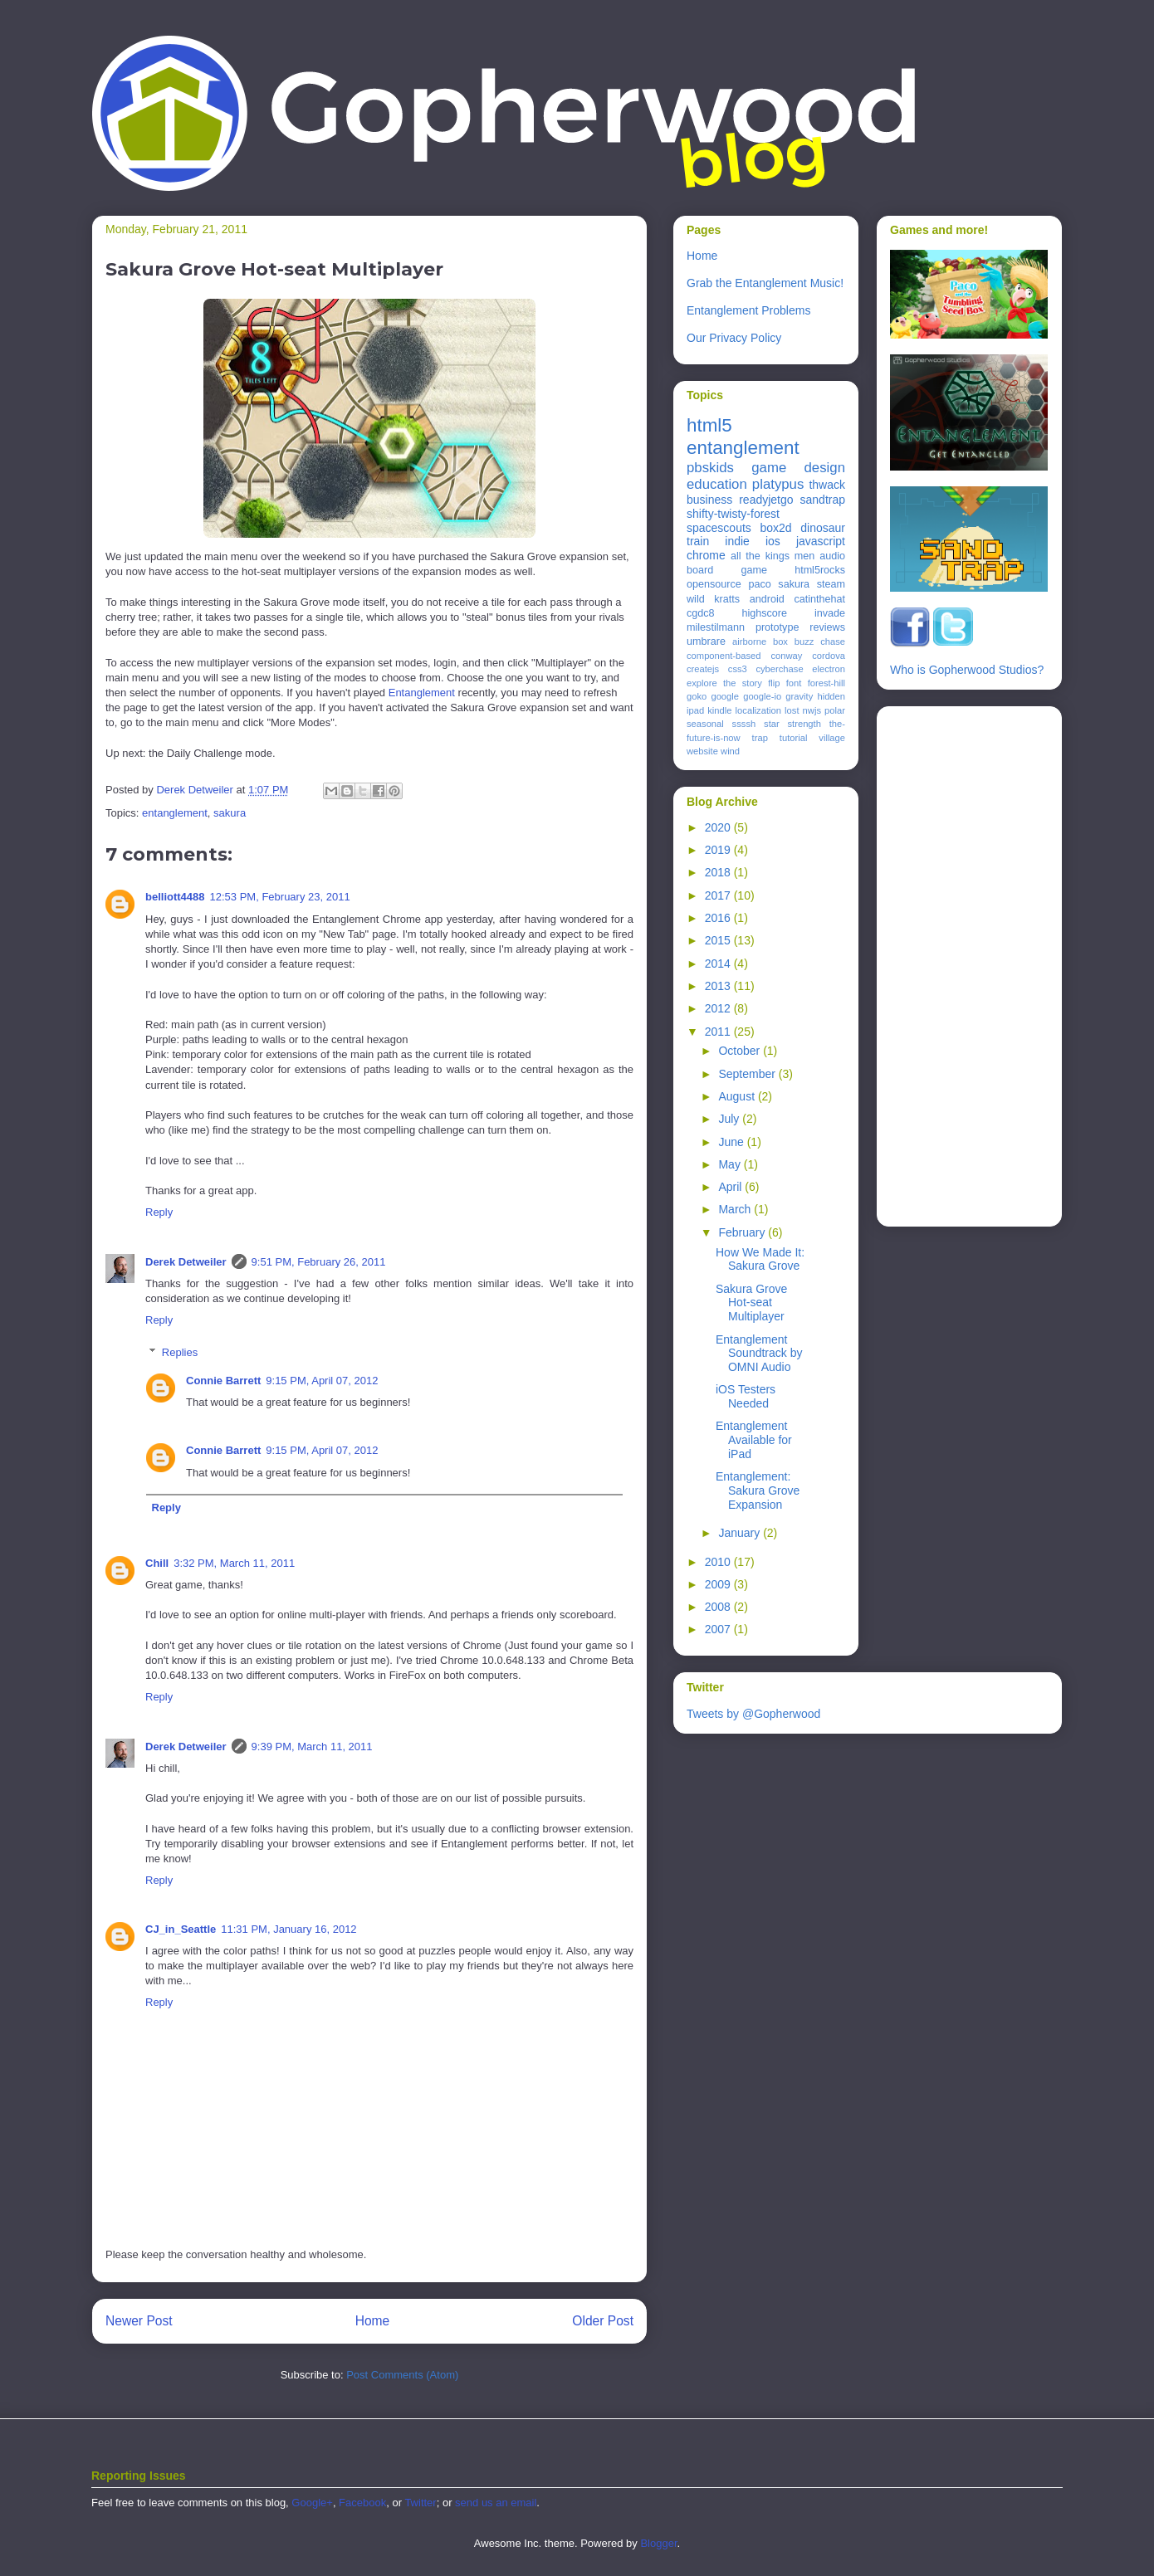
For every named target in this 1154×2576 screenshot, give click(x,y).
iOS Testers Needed (745, 1396)
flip (774, 683)
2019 (719, 849)
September (748, 1074)
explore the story (724, 683)
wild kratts (713, 599)
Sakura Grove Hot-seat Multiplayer (751, 1303)
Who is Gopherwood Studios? (967, 669)
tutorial (794, 738)
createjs (703, 669)
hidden (831, 696)
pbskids (710, 468)
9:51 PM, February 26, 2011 (319, 1262)
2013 (719, 986)
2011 (719, 1031)
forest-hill (826, 683)
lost (792, 710)
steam (831, 584)
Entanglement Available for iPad (754, 1440)
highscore (764, 613)
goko (697, 696)
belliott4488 (175, 896)
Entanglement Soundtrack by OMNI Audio (759, 1353)
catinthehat (819, 599)
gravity (799, 696)
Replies (180, 1352)
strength (804, 724)
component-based (724, 656)
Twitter (420, 2502)
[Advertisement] (956, 962)
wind (730, 751)
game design (798, 468)
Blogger (658, 2543)
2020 (719, 827)
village (832, 738)
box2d (775, 527)
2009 (719, 1584)
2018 (719, 872)
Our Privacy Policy (734, 337)
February (743, 1232)
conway (786, 656)
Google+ (312, 2502)
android (767, 599)
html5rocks (820, 570)
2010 (719, 1562)
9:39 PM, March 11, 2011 (312, 1746)
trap (760, 738)
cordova (828, 656)
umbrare (706, 641)
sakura (229, 813)
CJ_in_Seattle (180, 1929)
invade (829, 613)
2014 (719, 963)
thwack (827, 484)
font (794, 683)
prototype (777, 627)
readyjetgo (766, 499)
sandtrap (822, 499)
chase (832, 641)
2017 (719, 895)
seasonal (705, 724)
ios (772, 541)
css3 (737, 669)
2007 (719, 1629)
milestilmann (716, 627)
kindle (719, 710)
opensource (714, 584)
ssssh (744, 724)
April (731, 1186)
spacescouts (719, 527)
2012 (719, 1008)
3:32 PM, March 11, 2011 (234, 1563)
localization (758, 710)
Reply (159, 1212)
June (732, 1142)
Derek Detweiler (186, 1262)
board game (727, 570)
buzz (804, 641)
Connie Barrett (223, 1380)
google (725, 696)
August (737, 1096)
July (730, 1118)
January (740, 1532)
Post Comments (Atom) (402, 2375)
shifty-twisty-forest (733, 513)
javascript (820, 541)
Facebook (362, 2502)
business (709, 499)
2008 (719, 1606)
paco (759, 584)
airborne (749, 641)
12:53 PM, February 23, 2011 (280, 896)
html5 (709, 425)
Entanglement (422, 692)
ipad (695, 710)
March (736, 1209)
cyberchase (779, 669)
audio (832, 556)
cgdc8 (701, 613)
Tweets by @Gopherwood (753, 1713)
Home (372, 2321)
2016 (719, 918)
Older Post (602, 2321)
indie (737, 541)
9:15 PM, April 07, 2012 (322, 1380)
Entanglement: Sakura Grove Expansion (757, 1490)
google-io (762, 696)
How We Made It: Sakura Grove (760, 1259)
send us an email (495, 2502)
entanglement (175, 813)
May (730, 1164)
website (702, 751)
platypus (778, 484)
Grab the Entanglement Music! (765, 283)
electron (828, 669)
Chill (157, 1563)
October (740, 1050)
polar (834, 710)
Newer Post (139, 2321)
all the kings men (772, 556)
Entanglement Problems (748, 310)
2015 (719, 940)
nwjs (812, 710)
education (717, 484)
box (780, 641)
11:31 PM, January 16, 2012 (288, 1929)
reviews (827, 627)
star (772, 724)
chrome (706, 555)
